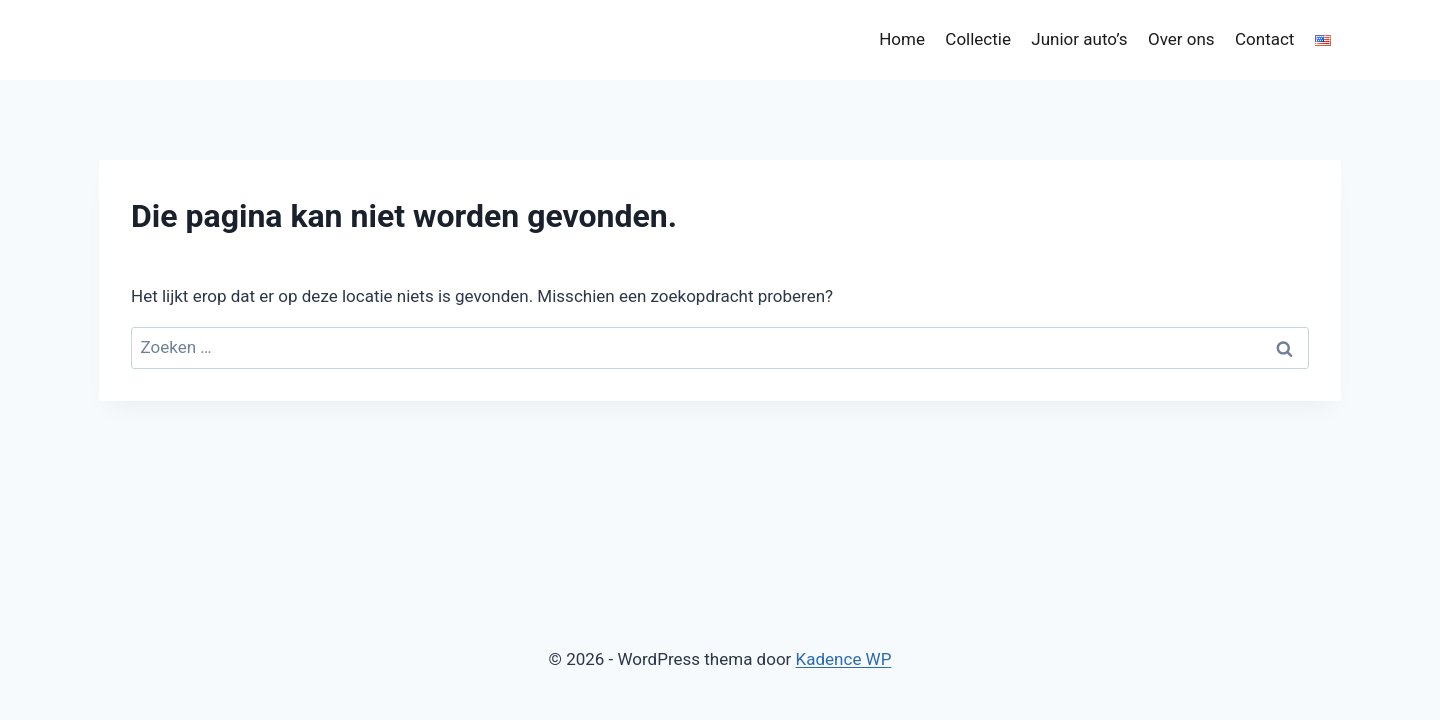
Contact (1264, 39)
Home (902, 39)
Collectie (978, 39)
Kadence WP (844, 659)
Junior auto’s (1079, 39)
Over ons (1181, 39)
